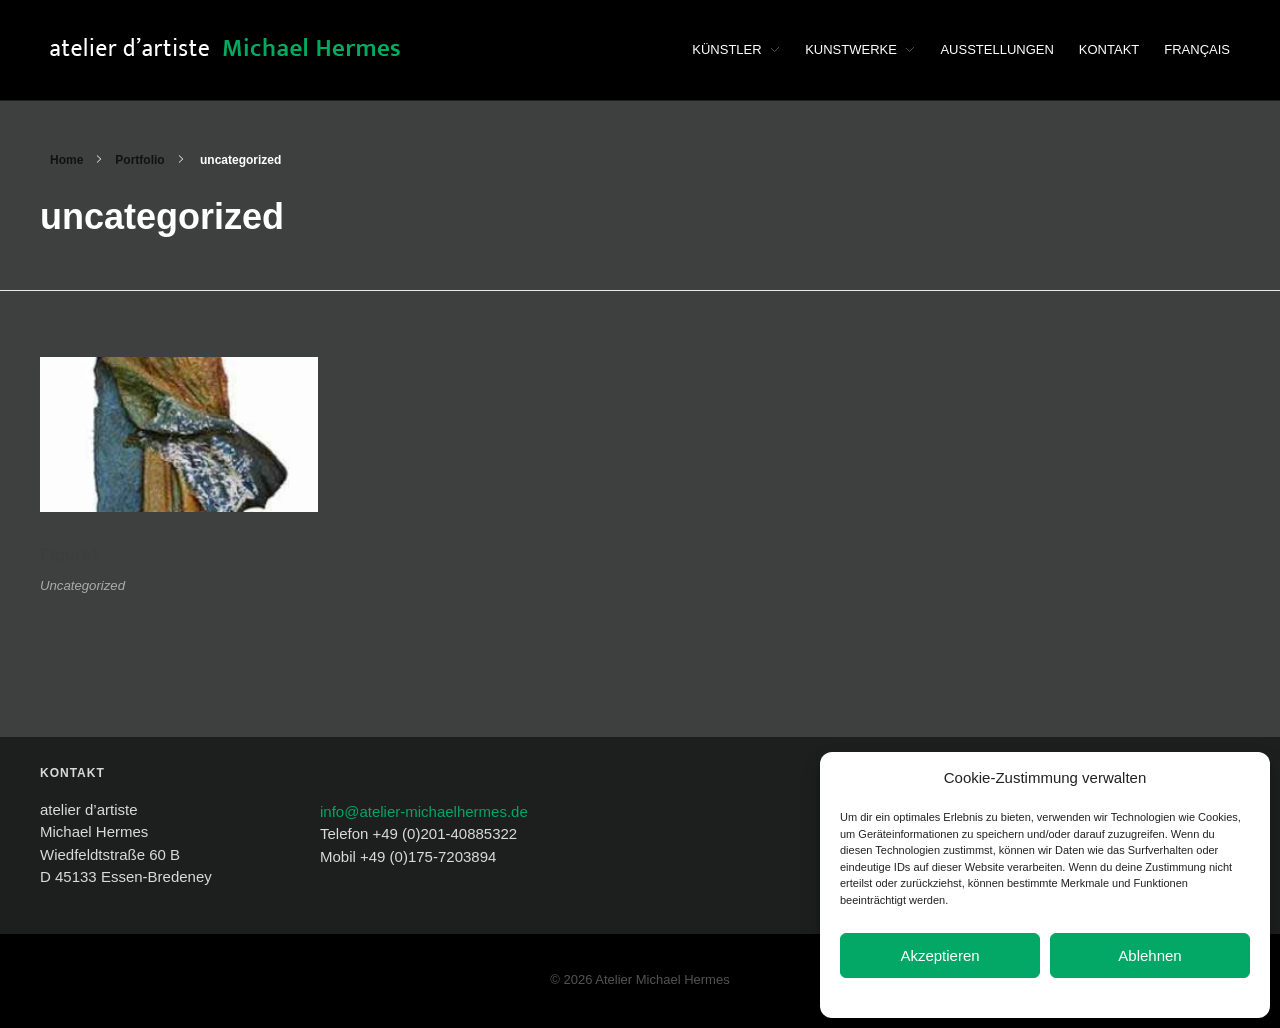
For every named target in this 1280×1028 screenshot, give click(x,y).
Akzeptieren (939, 955)
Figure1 (70, 554)
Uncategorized (82, 585)
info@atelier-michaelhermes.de (424, 811)
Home (66, 160)
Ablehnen (1149, 955)
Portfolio (139, 160)
